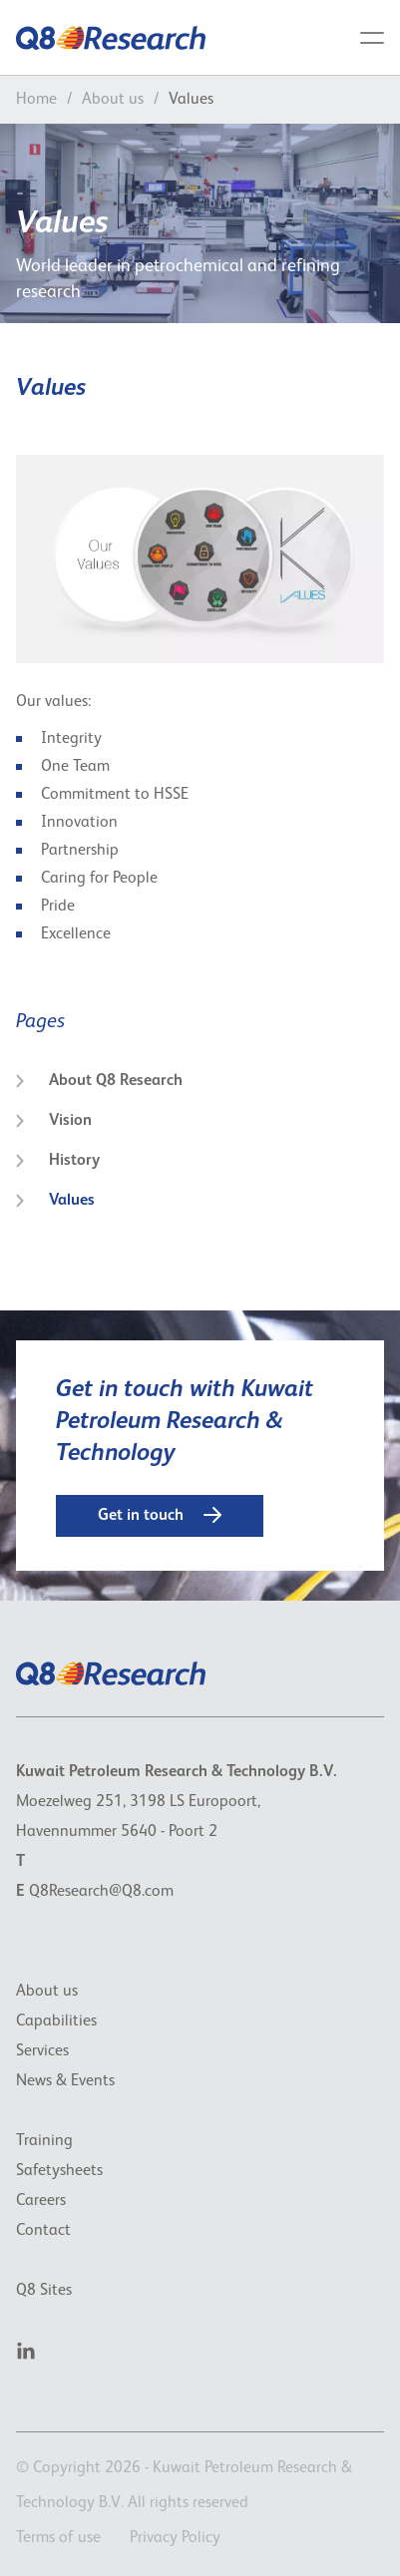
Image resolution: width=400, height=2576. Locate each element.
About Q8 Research (99, 1081)
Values (55, 1201)
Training (44, 2141)
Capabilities (56, 2021)
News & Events (65, 2081)
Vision (54, 1121)
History (58, 1161)
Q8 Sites (44, 2291)
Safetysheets (59, 2171)
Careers (41, 2201)
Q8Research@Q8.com (101, 1892)
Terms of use (58, 2538)
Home (36, 100)
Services (42, 2051)
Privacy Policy (175, 2538)
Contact (43, 2231)
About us (113, 100)
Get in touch (159, 1515)
